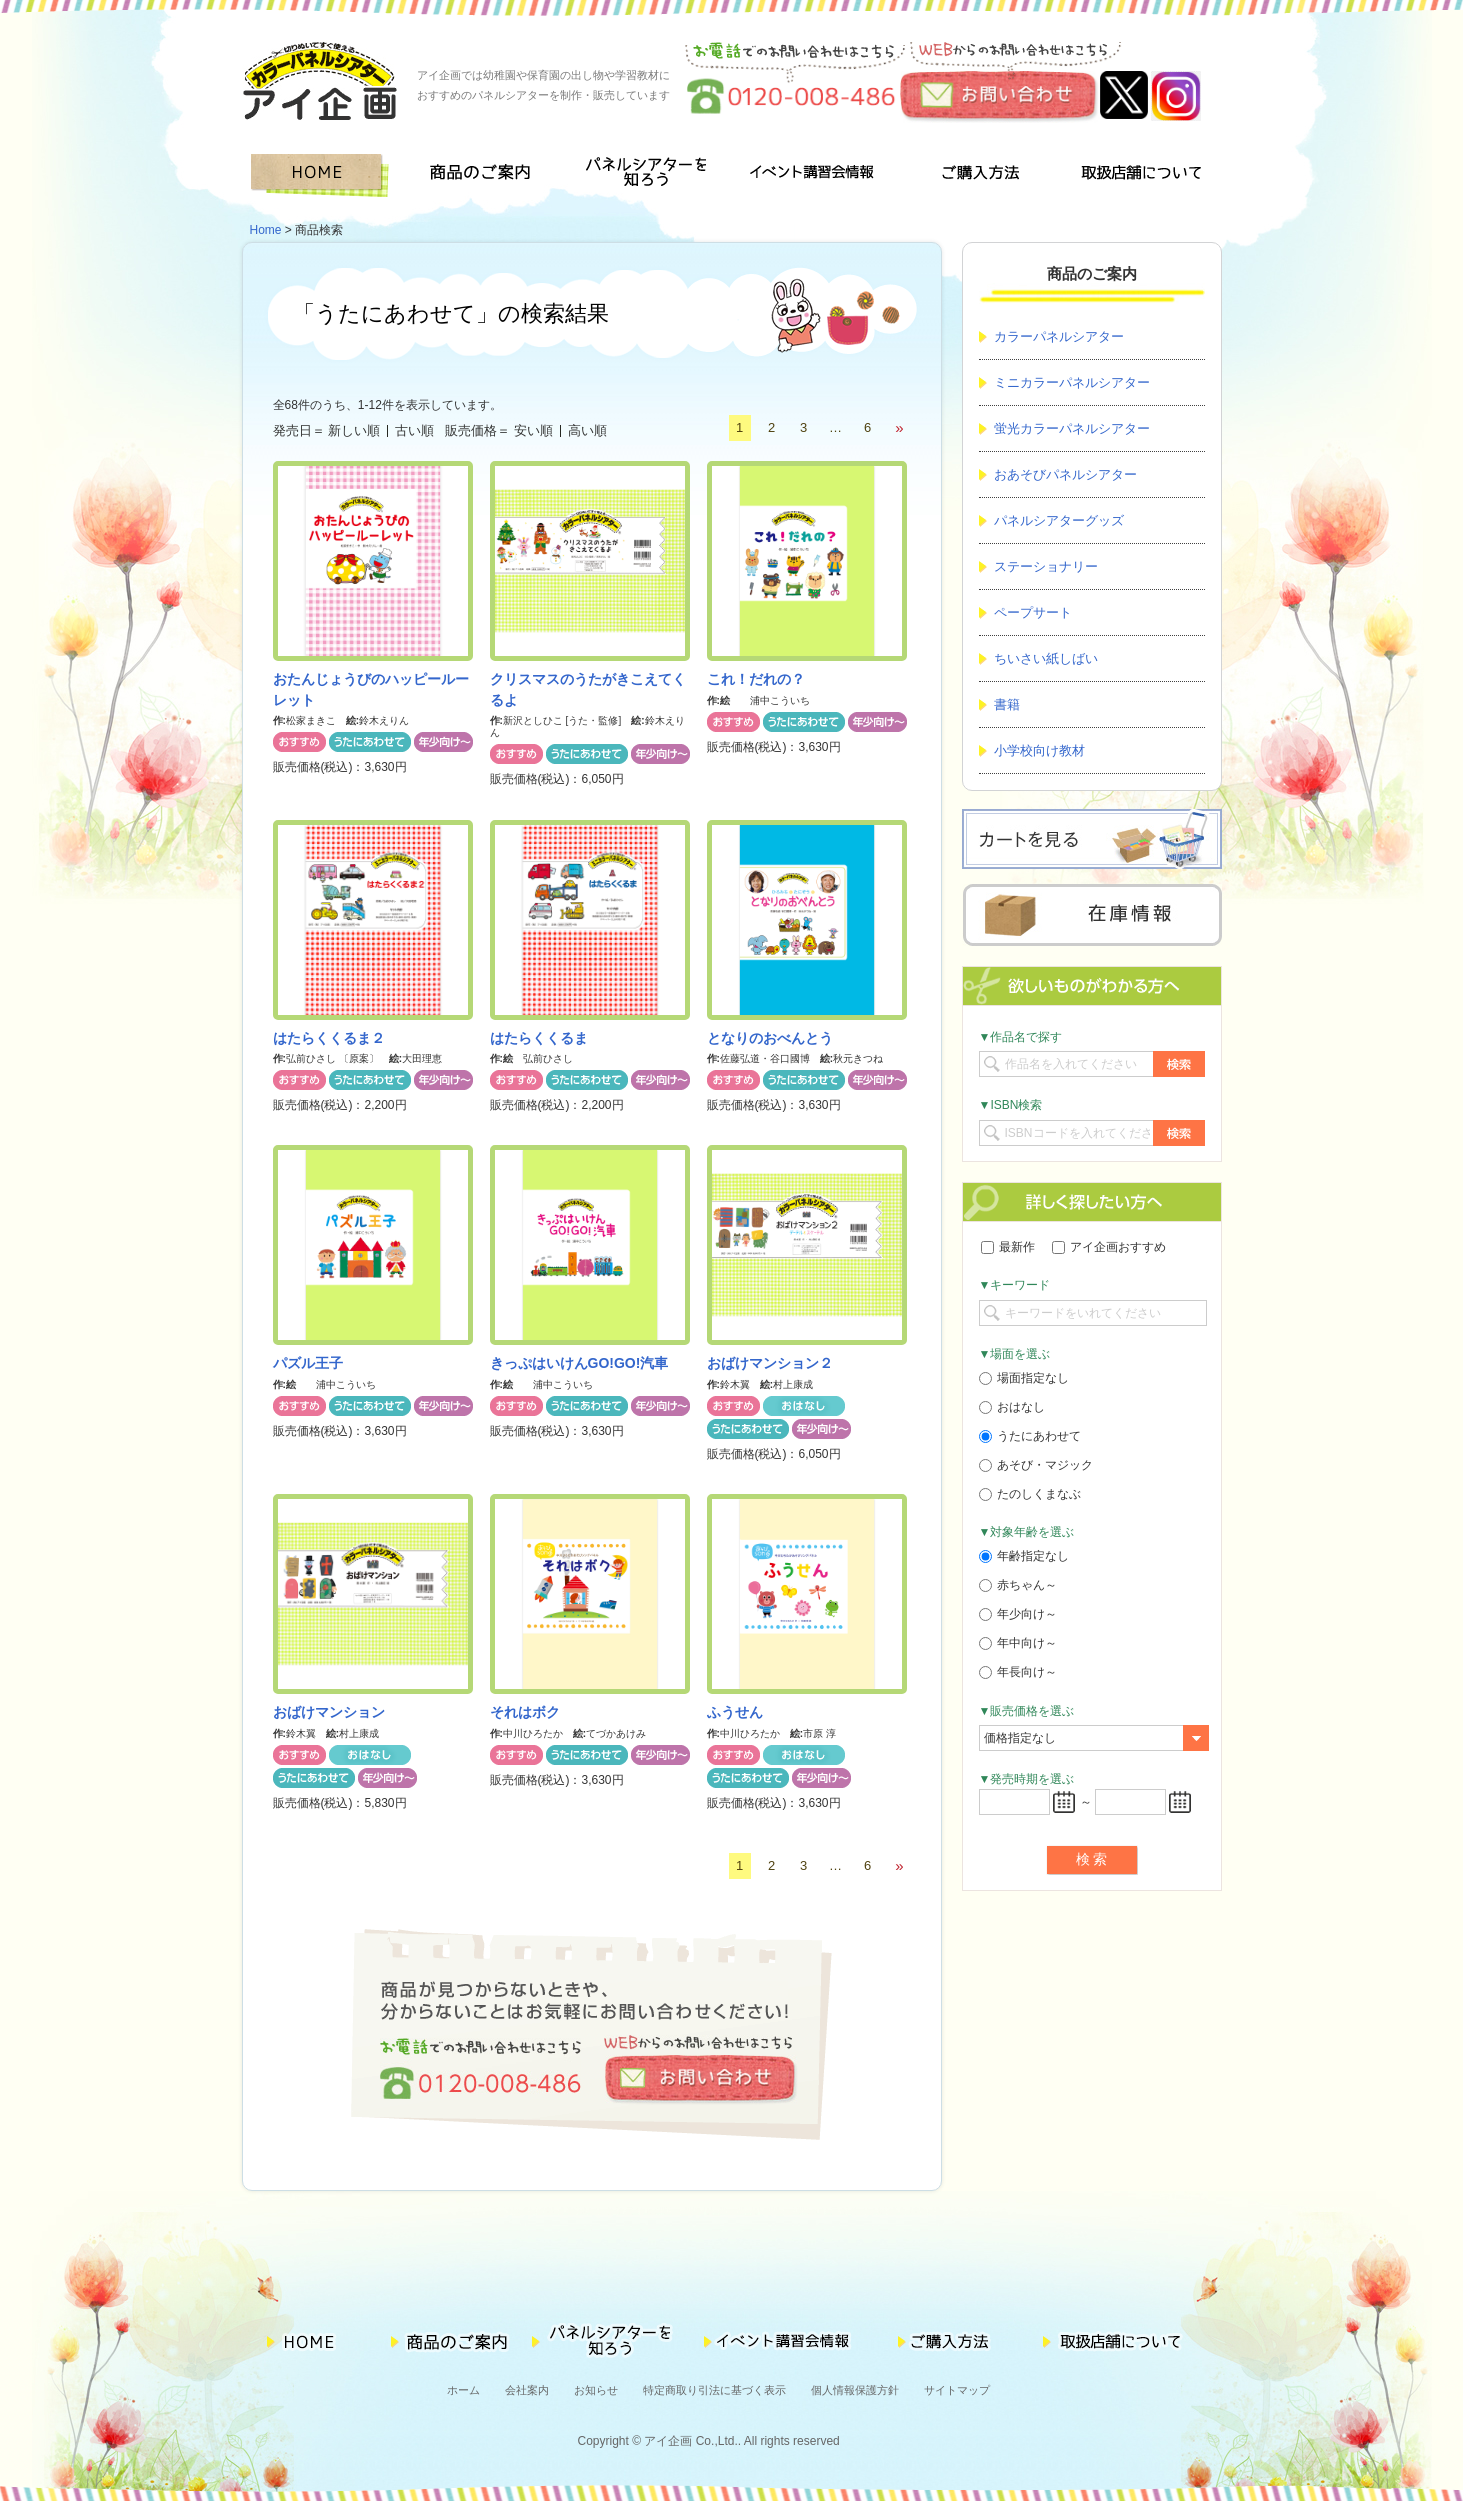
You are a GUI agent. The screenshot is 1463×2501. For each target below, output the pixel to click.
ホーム (463, 2390)
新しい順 (354, 430)
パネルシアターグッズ (1059, 520)
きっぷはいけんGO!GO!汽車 (579, 1363)
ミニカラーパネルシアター (1072, 382)
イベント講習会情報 (812, 175)
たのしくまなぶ (1030, 1494)
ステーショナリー (1046, 566)
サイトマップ (957, 2390)
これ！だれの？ (756, 679)
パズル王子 (308, 1363)
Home (266, 230)
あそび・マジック (1036, 1465)
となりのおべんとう (770, 1038)
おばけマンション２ (770, 1363)
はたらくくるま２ (329, 1038)
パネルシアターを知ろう (649, 175)
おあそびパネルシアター (1065, 474)
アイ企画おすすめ (1109, 1247)
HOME (323, 175)
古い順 (414, 430)
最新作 (1008, 1247)
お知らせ (596, 2390)
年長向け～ (1018, 1672)
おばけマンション (329, 1712)
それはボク (525, 1712)
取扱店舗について (1140, 175)
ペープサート (1033, 612)
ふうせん (735, 1712)
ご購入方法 (976, 175)
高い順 (587, 430)
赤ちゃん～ (1018, 1585)
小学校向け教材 (1039, 750)
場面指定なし (1024, 1378)
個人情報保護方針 (855, 2390)
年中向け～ (1018, 1643)
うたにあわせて (1030, 1436)
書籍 (1007, 704)
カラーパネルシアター (1059, 336)
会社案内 (527, 2390)
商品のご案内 (486, 175)
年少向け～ (1018, 1614)
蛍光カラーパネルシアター (1072, 428)
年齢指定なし (1024, 1556)
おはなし (1012, 1407)
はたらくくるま (539, 1038)
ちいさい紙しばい (1046, 658)
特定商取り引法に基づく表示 (714, 2390)
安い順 (533, 430)
